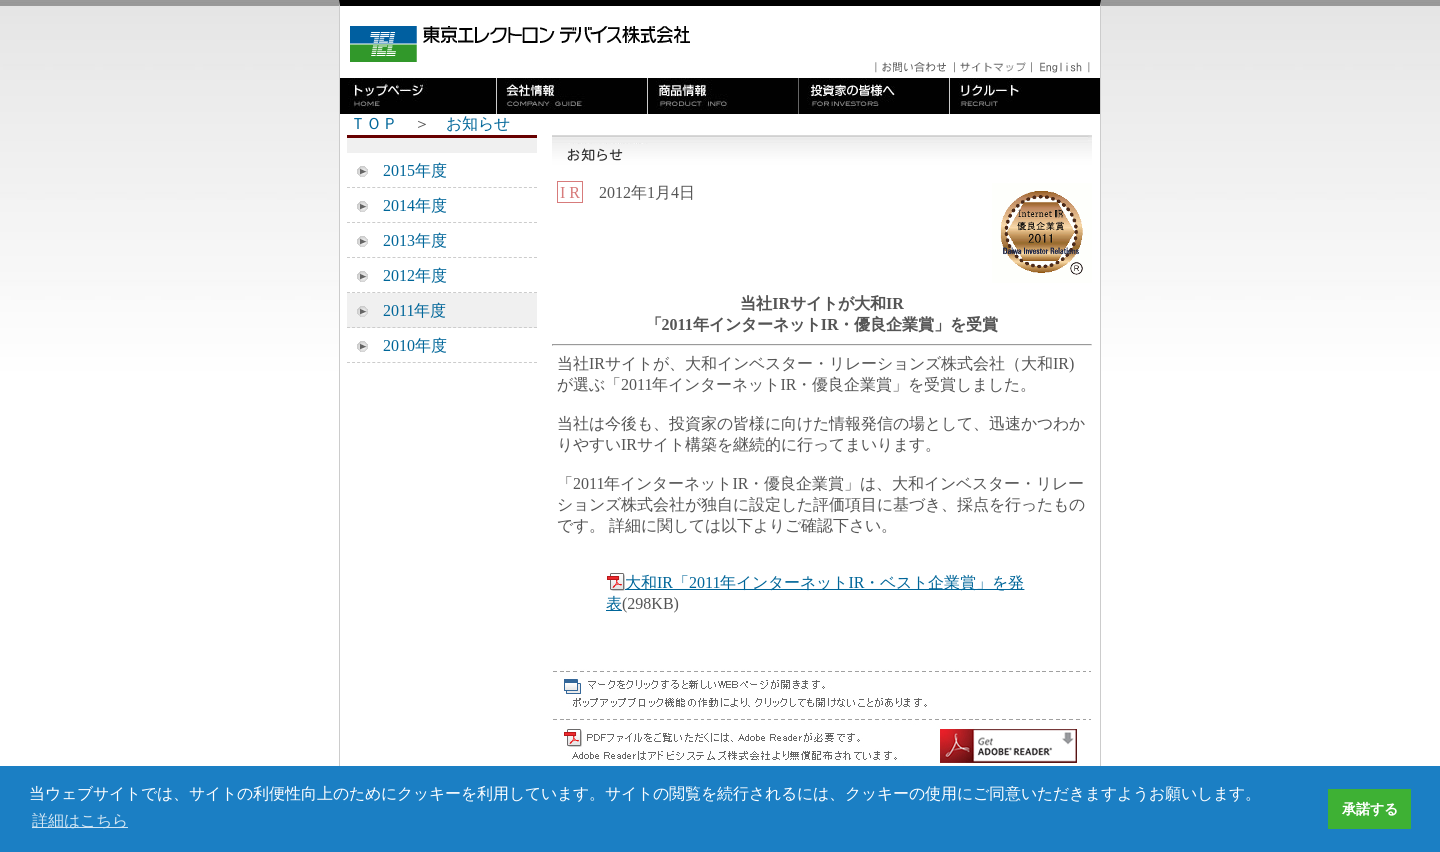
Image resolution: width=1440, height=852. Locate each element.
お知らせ (478, 123)
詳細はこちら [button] (80, 820)
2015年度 (407, 170)
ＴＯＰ (374, 123)
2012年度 (407, 275)
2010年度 (407, 345)
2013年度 (407, 240)
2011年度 (406, 310)
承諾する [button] (1370, 809)
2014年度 (407, 205)
